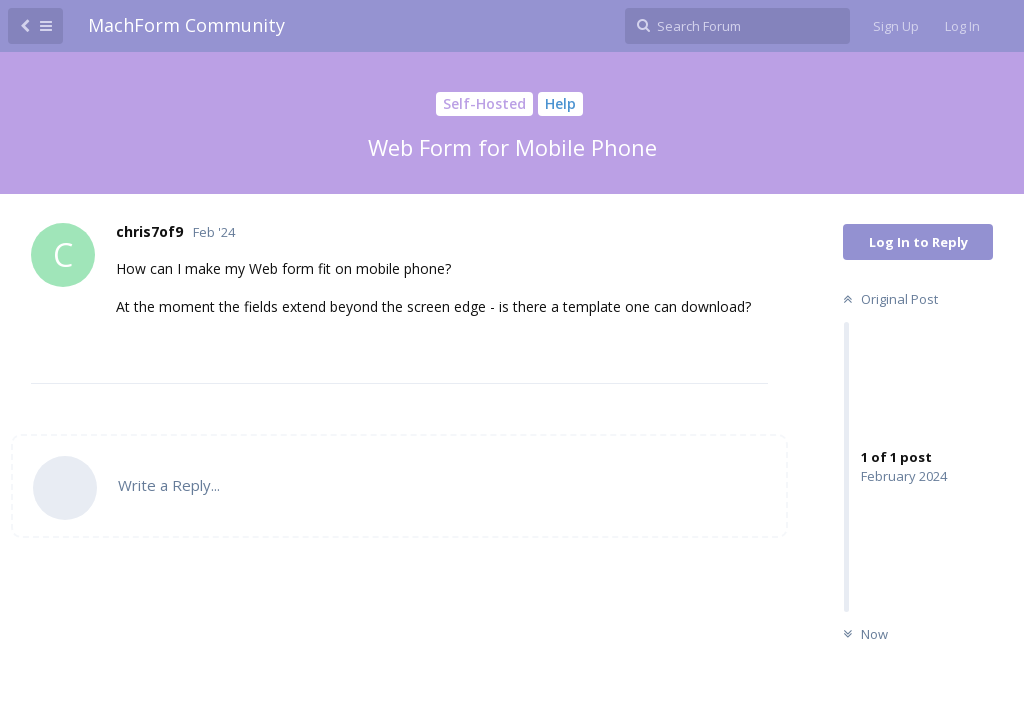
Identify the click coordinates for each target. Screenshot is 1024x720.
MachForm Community (186, 25)
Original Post (888, 299)
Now (863, 634)
